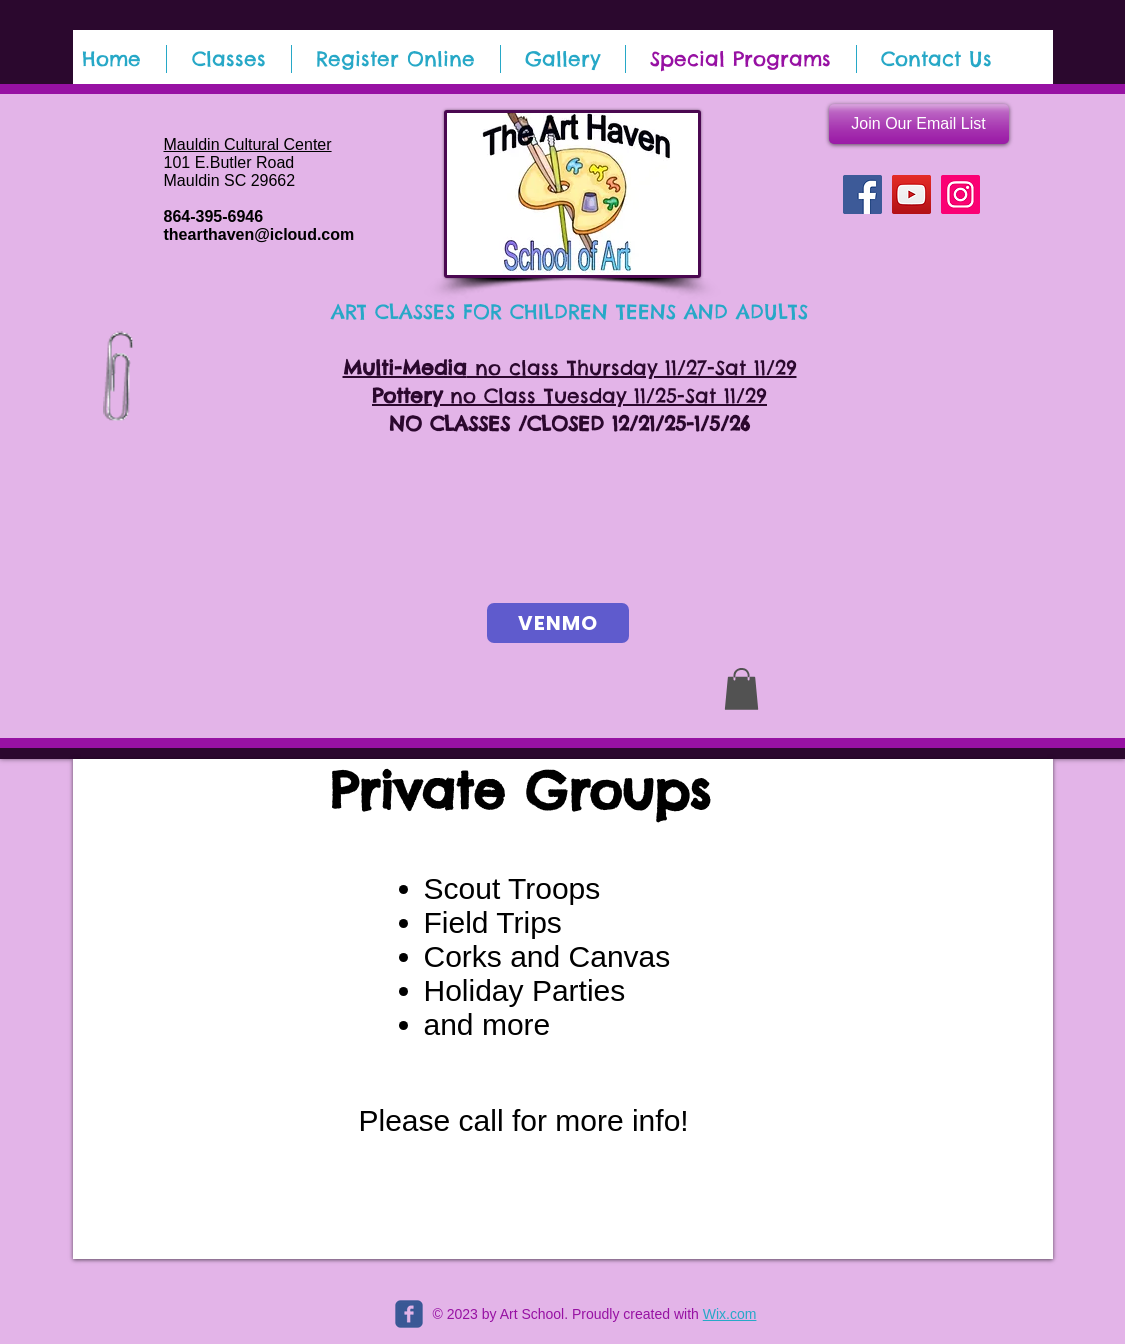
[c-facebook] (409, 1314)
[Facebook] (862, 194)
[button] (741, 689)
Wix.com (730, 1314)
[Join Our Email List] (919, 124)
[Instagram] (960, 194)
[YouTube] (911, 194)
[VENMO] (558, 623)
